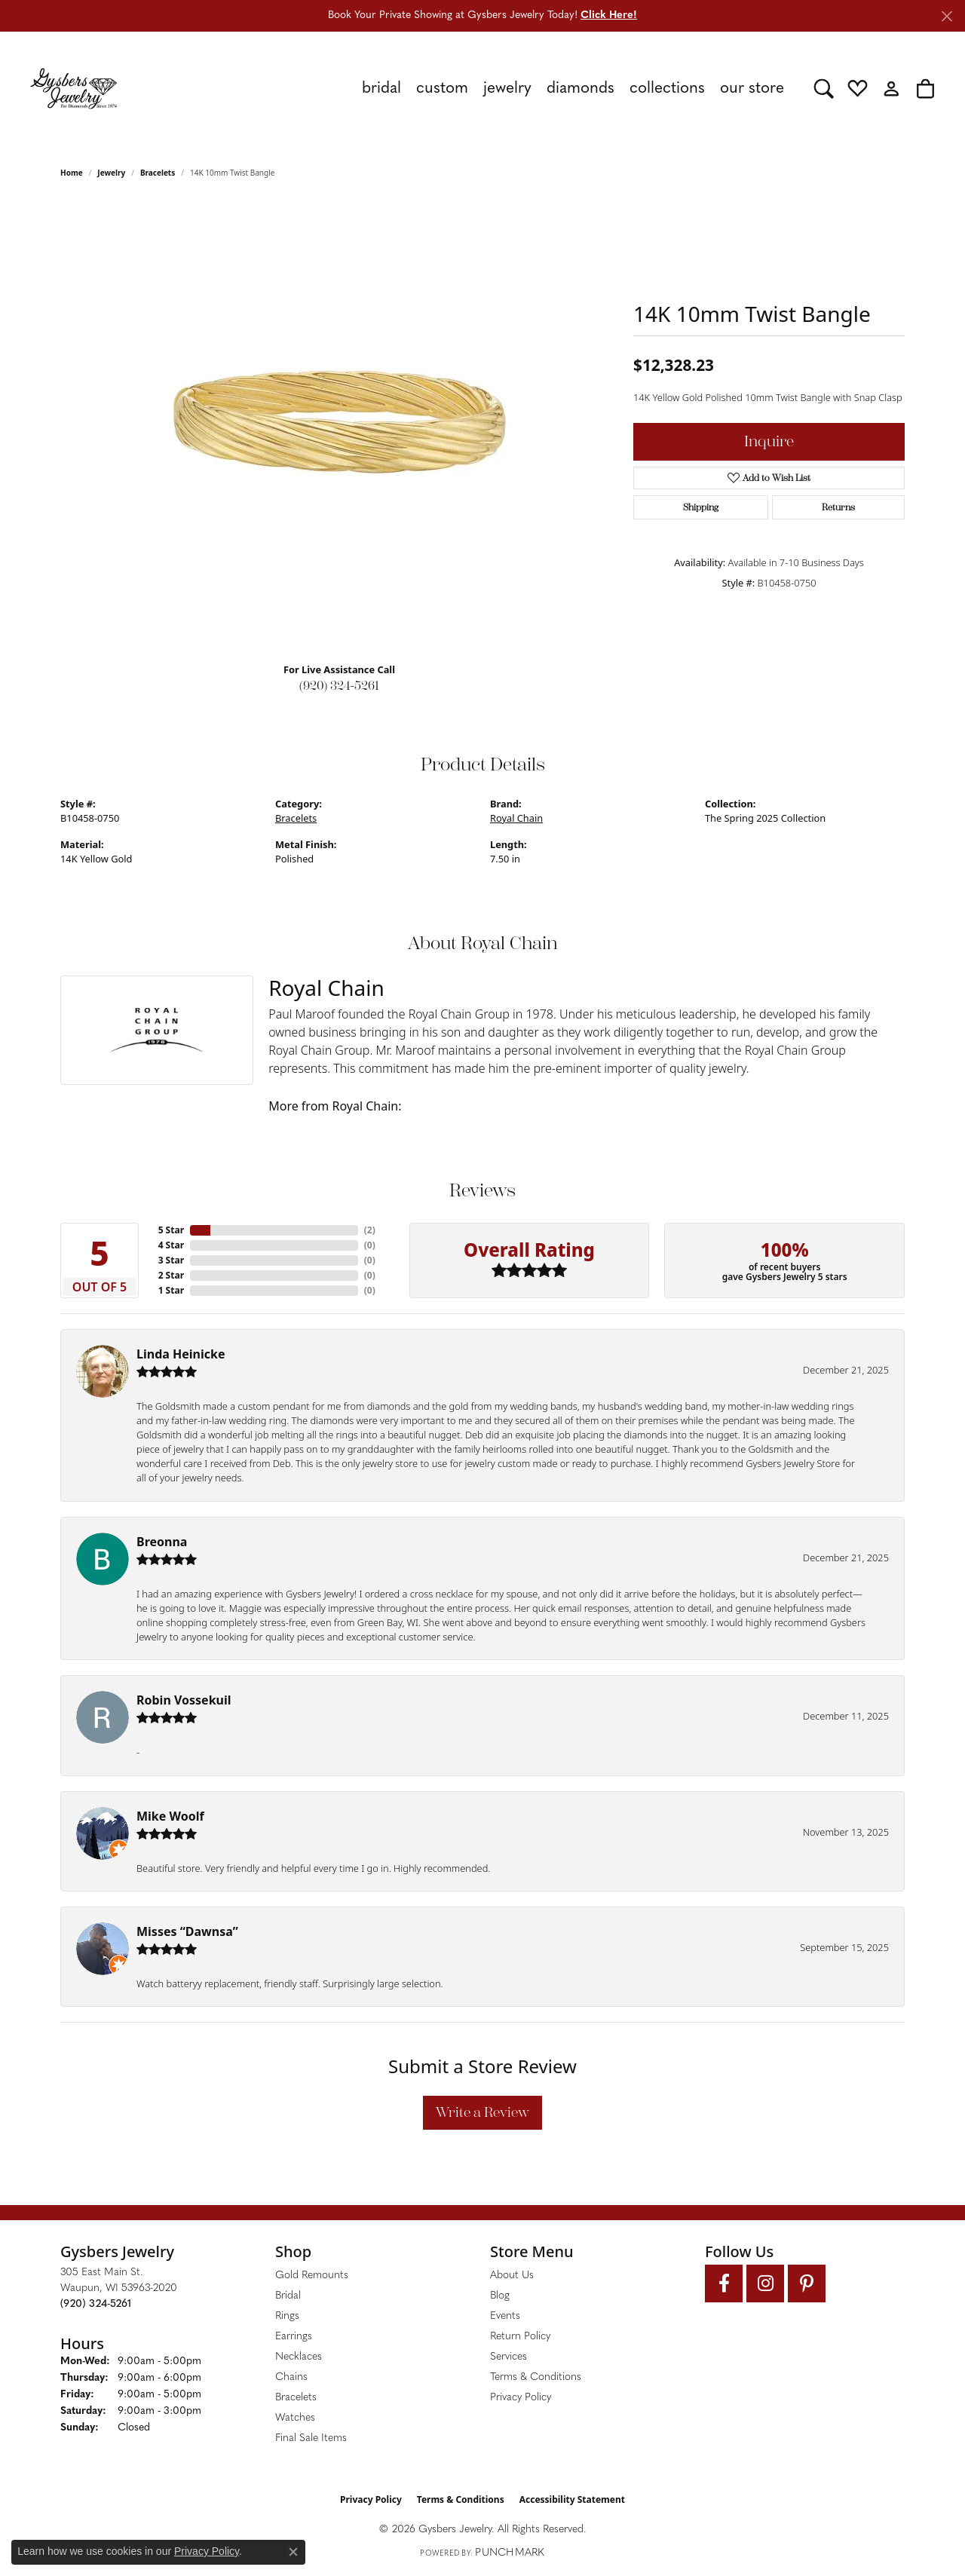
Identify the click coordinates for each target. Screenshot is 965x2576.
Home (71, 172)
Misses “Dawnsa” (187, 1931)
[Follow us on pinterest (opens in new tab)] (807, 2283)
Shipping (700, 507)
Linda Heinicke (180, 1354)
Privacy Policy (520, 2397)
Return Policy (520, 2336)
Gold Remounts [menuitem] (311, 2275)
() (369, 1230)
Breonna (161, 1541)
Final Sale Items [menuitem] (311, 2438)
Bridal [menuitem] (288, 2296)
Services (508, 2357)
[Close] (946, 16)
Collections (667, 88)
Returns (838, 507)
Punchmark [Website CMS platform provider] (509, 2553)
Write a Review (482, 2112)
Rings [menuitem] (287, 2316)
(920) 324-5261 (339, 685)
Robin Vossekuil (183, 1700)
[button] (823, 88)
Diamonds (580, 88)
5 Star (171, 1230)
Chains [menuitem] (291, 2377)
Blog (500, 2296)
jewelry (111, 172)
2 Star (171, 1275)
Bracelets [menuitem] (296, 2397)
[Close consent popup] (293, 2551)
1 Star (171, 1290)
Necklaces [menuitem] (298, 2357)
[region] (339, 424)
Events (505, 2316)
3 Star (171, 1260)
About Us (512, 2275)
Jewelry (507, 88)
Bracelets (157, 172)
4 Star (171, 1245)
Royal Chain (516, 818)
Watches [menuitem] (295, 2418)
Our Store (752, 88)
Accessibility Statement (572, 2499)
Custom (442, 88)
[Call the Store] (95, 2304)
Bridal (381, 88)
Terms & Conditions (535, 2377)
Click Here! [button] (609, 15)
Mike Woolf (170, 1816)
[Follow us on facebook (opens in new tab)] (724, 2283)
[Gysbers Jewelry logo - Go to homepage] (73, 88)
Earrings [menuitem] (293, 2336)
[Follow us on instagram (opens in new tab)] (765, 2283)
